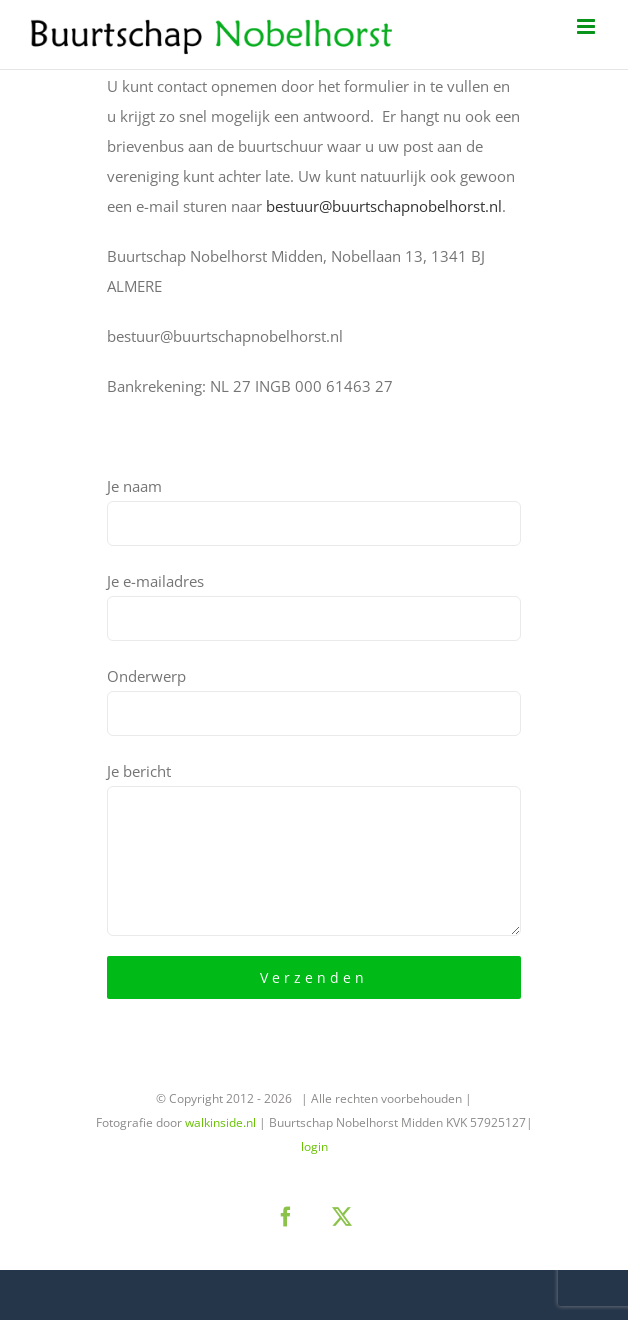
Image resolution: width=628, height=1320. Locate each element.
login (314, 1146)
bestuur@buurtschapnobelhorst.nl (384, 206)
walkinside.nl (220, 1122)
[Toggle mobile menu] (587, 26)
